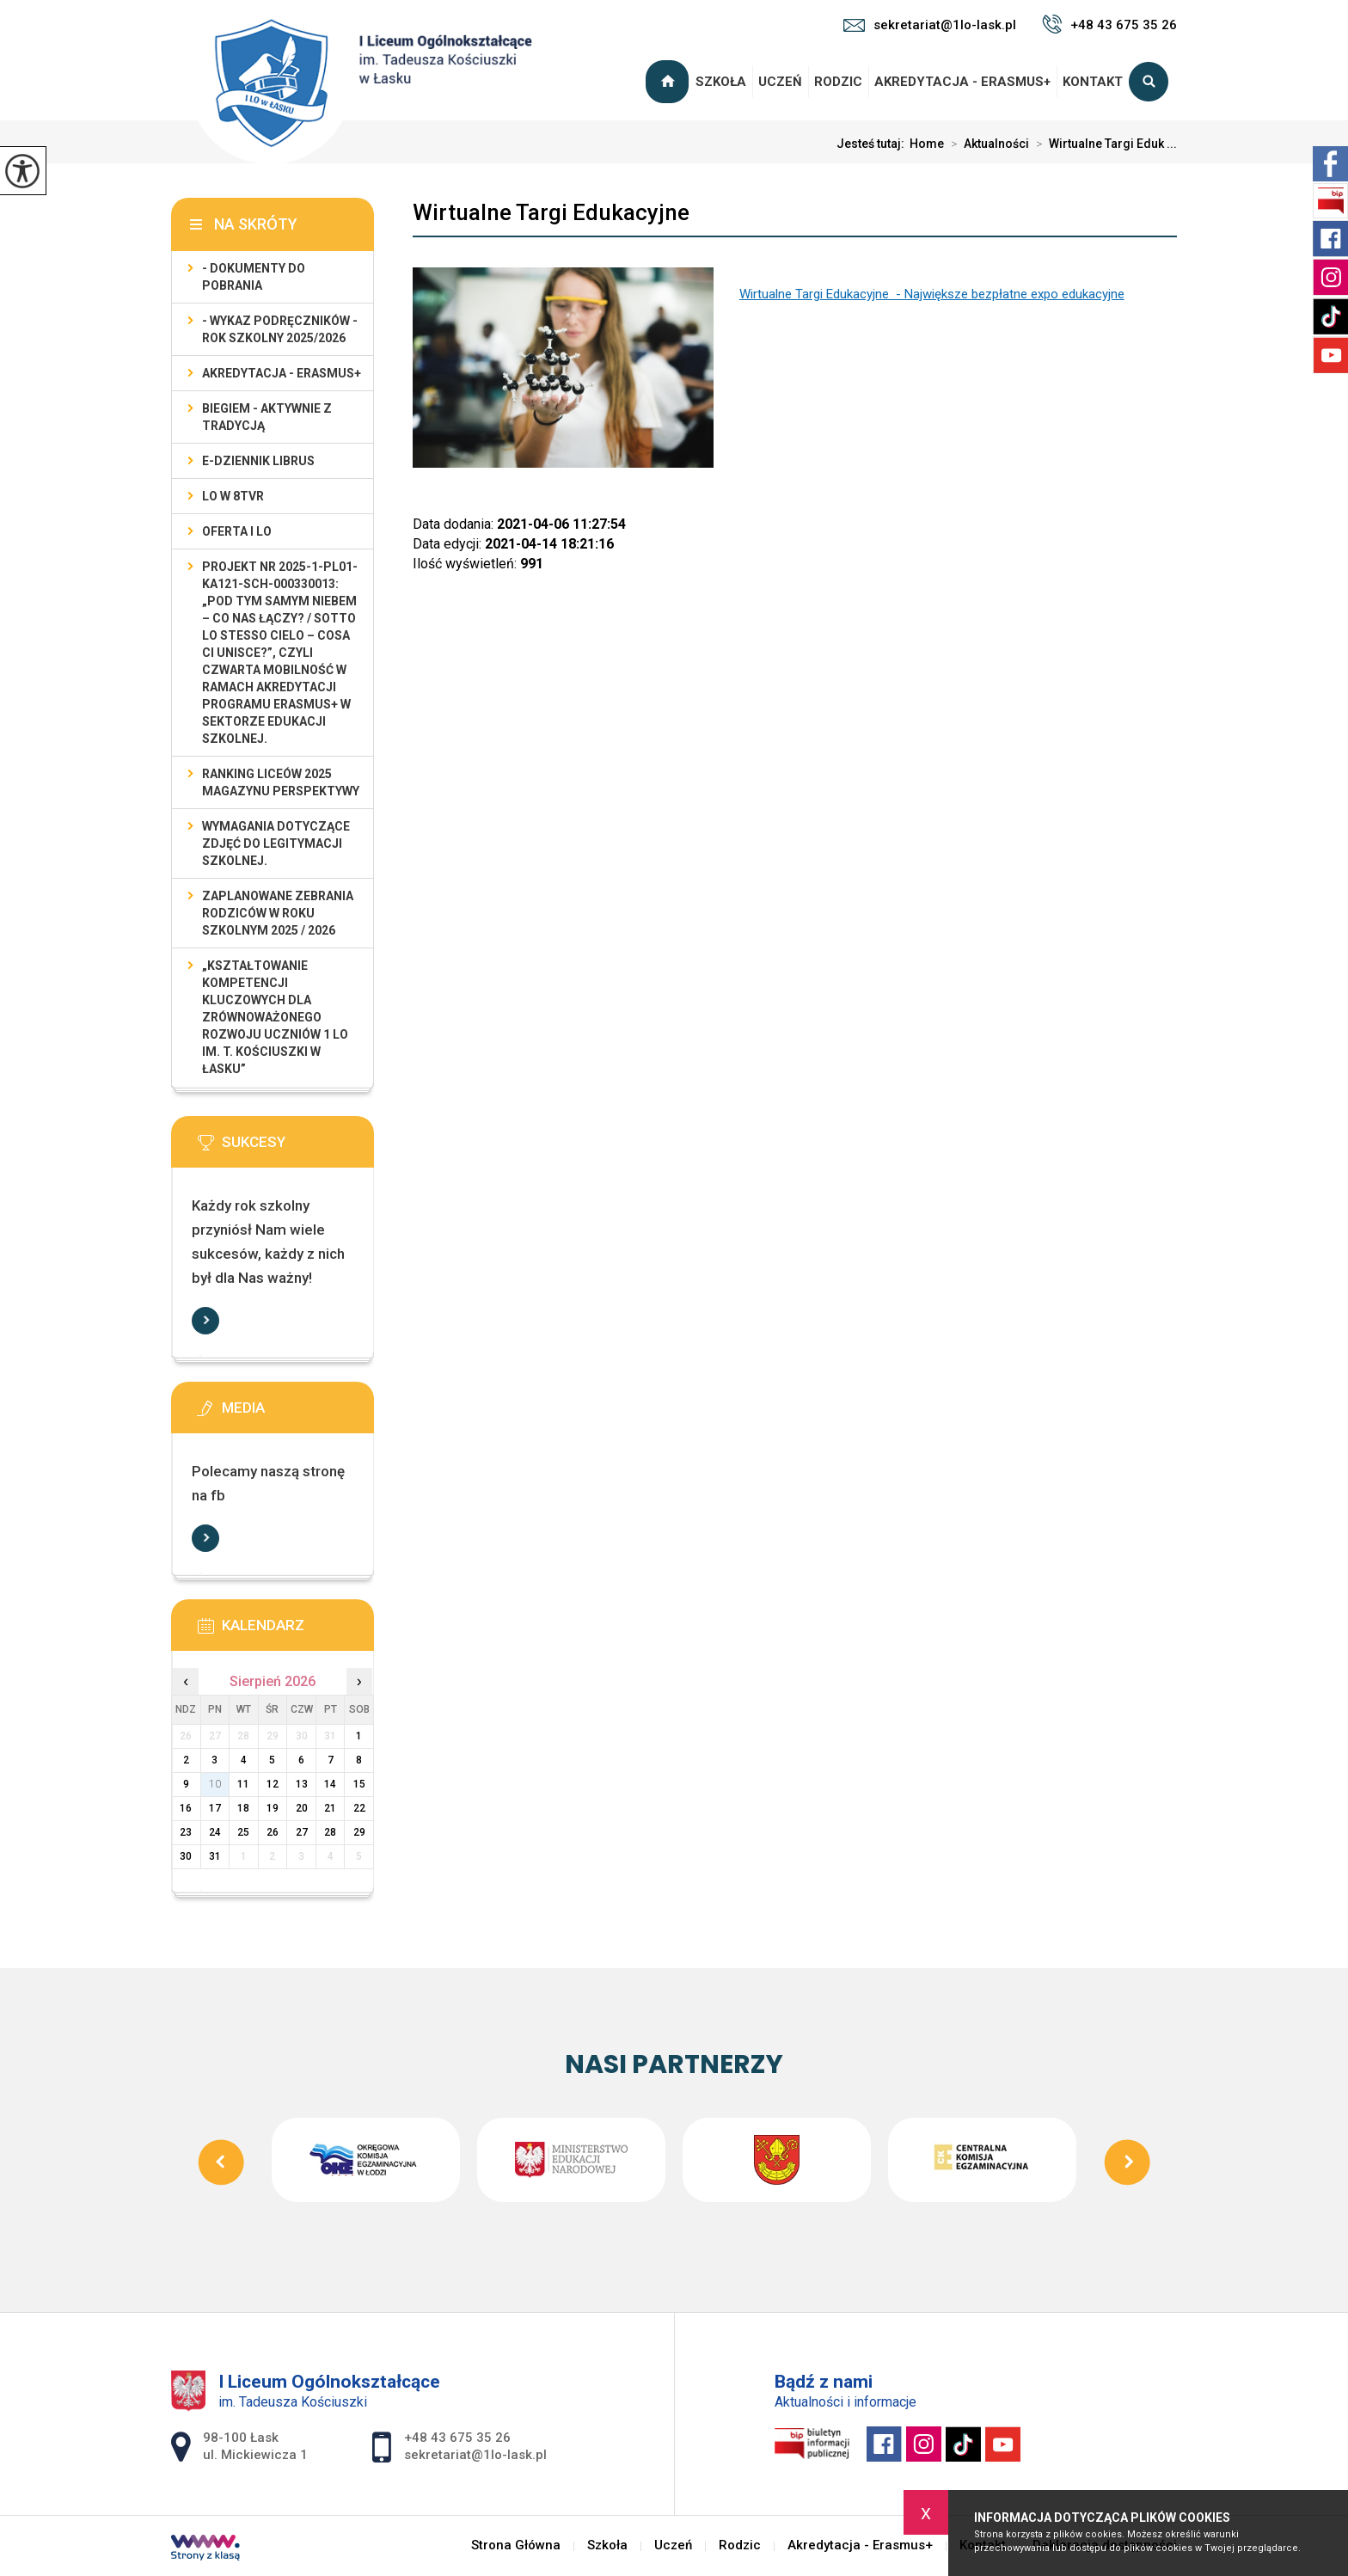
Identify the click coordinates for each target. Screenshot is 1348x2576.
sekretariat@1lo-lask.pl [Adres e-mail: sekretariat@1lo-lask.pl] (475, 2455)
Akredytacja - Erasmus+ (962, 81)
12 (273, 1784)
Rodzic (838, 81)
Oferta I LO (237, 531)
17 (215, 1808)
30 (186, 1856)
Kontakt (1093, 81)
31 (215, 1856)
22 (359, 1808)
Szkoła (720, 81)
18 (243, 1808)
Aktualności (986, 144)
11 (243, 1784)
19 (273, 1808)
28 (330, 1832)
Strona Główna (670, 82)
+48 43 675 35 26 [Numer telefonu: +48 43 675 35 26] (457, 2437)
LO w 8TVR (233, 496)
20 (302, 1808)
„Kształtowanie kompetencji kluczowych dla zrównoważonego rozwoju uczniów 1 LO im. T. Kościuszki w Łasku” (275, 1017)
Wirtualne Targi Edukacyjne (551, 212)
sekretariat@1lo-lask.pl (929, 25)
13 (302, 1784)
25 (243, 1832)
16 (186, 1808)
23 (186, 1832)
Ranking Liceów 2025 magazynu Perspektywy (280, 782)
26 (273, 1832)
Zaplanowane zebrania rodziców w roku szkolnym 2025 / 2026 (277, 913)
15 (359, 1784)
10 (215, 1784)
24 (215, 1832)
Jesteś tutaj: (873, 144)
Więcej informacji (205, 1320)
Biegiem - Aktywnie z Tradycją (267, 417)
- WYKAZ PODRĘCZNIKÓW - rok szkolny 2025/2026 (280, 329)
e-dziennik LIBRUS (258, 461)
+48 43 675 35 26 (1109, 24)
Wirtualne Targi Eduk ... (1103, 144)
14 (330, 1784)
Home (927, 144)
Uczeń (780, 81)
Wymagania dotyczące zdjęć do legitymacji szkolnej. (276, 843)
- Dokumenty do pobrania (253, 276)
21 (330, 1808)
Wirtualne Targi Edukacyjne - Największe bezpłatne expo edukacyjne (931, 294)
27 (302, 1832)
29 (359, 1832)
